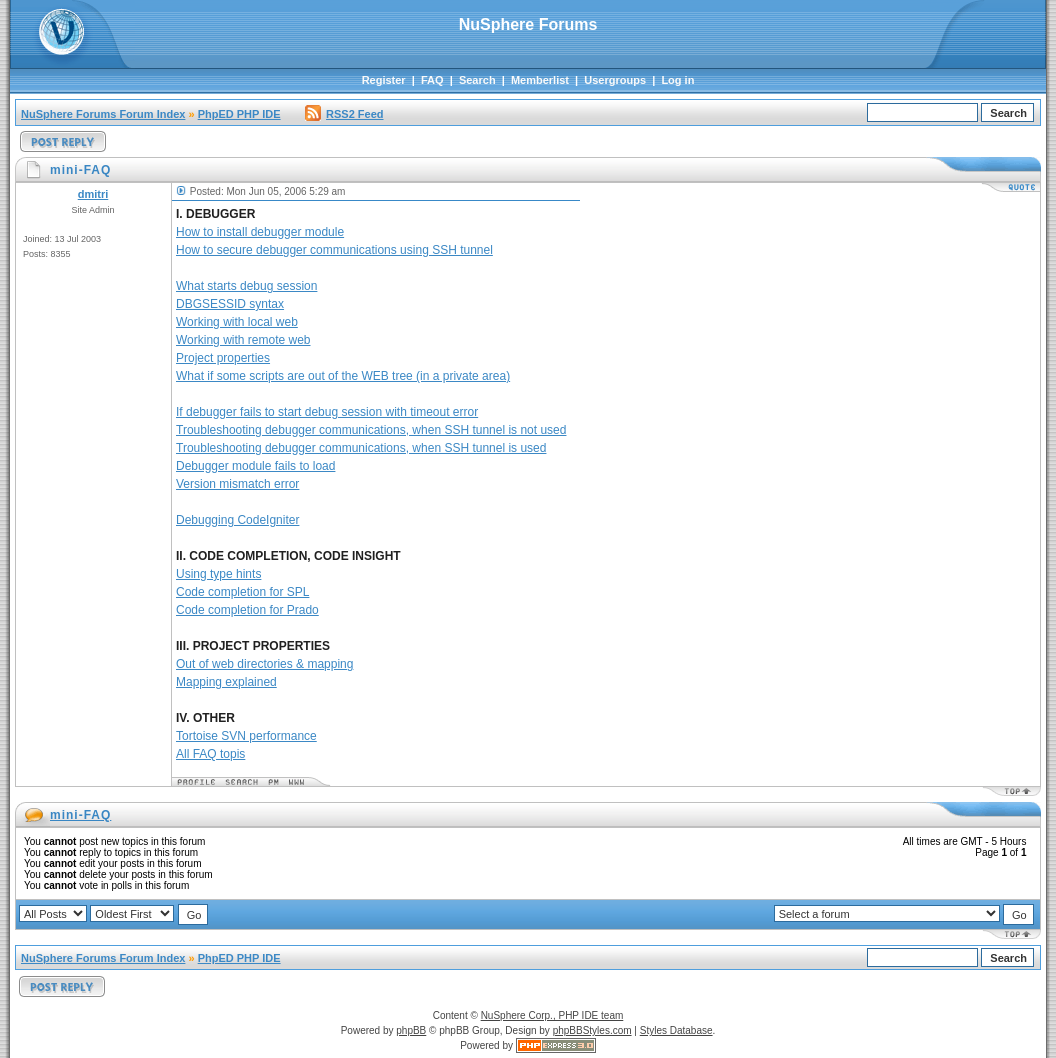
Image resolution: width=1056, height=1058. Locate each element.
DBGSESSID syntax (230, 304)
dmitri (93, 194)
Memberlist (540, 80)
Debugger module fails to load (255, 466)
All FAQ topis (210, 754)
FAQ (432, 80)
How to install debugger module (260, 232)
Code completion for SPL (242, 592)
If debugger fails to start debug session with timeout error (327, 412)
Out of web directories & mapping (264, 664)
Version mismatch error (237, 484)
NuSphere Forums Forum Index (103, 114)
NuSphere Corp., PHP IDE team (552, 1015)
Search (477, 80)
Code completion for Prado (247, 610)
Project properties (223, 358)
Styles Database (676, 1030)
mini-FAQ (80, 815)
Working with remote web (243, 340)
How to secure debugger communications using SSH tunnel (334, 250)
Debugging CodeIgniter (237, 520)
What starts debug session (246, 286)
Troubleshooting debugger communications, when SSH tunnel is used (361, 448)
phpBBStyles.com (592, 1030)
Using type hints (218, 574)
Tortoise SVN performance (246, 736)
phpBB (411, 1030)
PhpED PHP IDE (239, 114)
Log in (677, 80)
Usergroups (615, 80)
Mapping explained (226, 682)
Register (384, 80)
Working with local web (237, 322)
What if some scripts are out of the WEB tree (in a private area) (343, 376)
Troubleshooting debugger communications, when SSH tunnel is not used (371, 430)
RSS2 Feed (344, 114)
